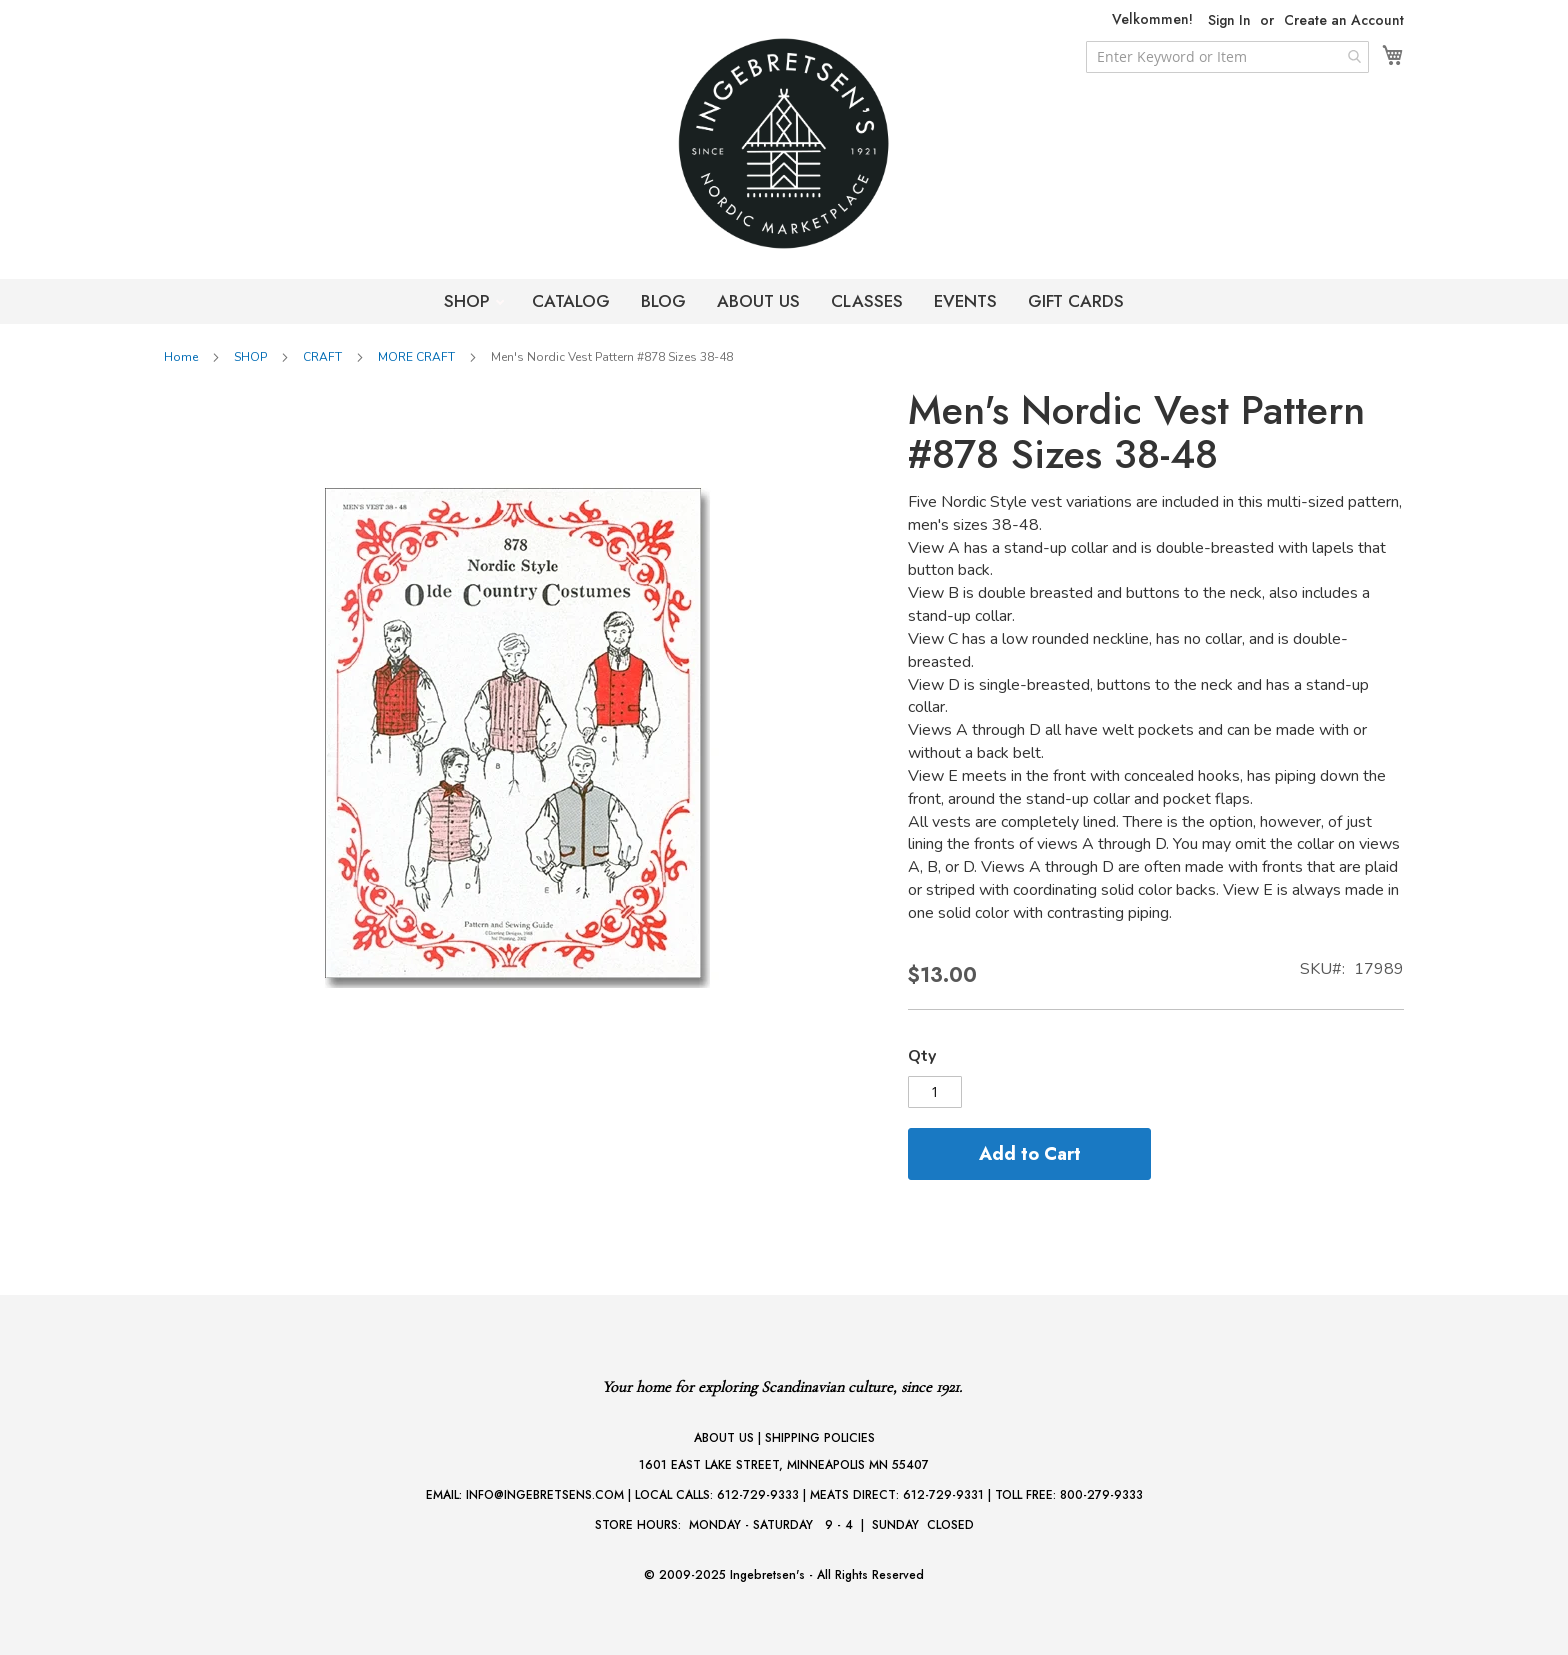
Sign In (1229, 20)
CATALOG (571, 301)
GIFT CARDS (1076, 301)
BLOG (663, 301)
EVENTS (965, 301)
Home (181, 357)
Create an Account (1344, 20)
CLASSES (867, 301)
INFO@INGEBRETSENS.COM (545, 1495)
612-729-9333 (758, 1495)
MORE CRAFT (416, 357)
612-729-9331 (943, 1495)
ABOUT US (758, 301)
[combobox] (1227, 57)
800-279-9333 (1101, 1495)
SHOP (469, 301)
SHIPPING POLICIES (820, 1438)
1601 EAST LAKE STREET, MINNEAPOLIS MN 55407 (784, 1465)
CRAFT (322, 357)
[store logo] (784, 143)
